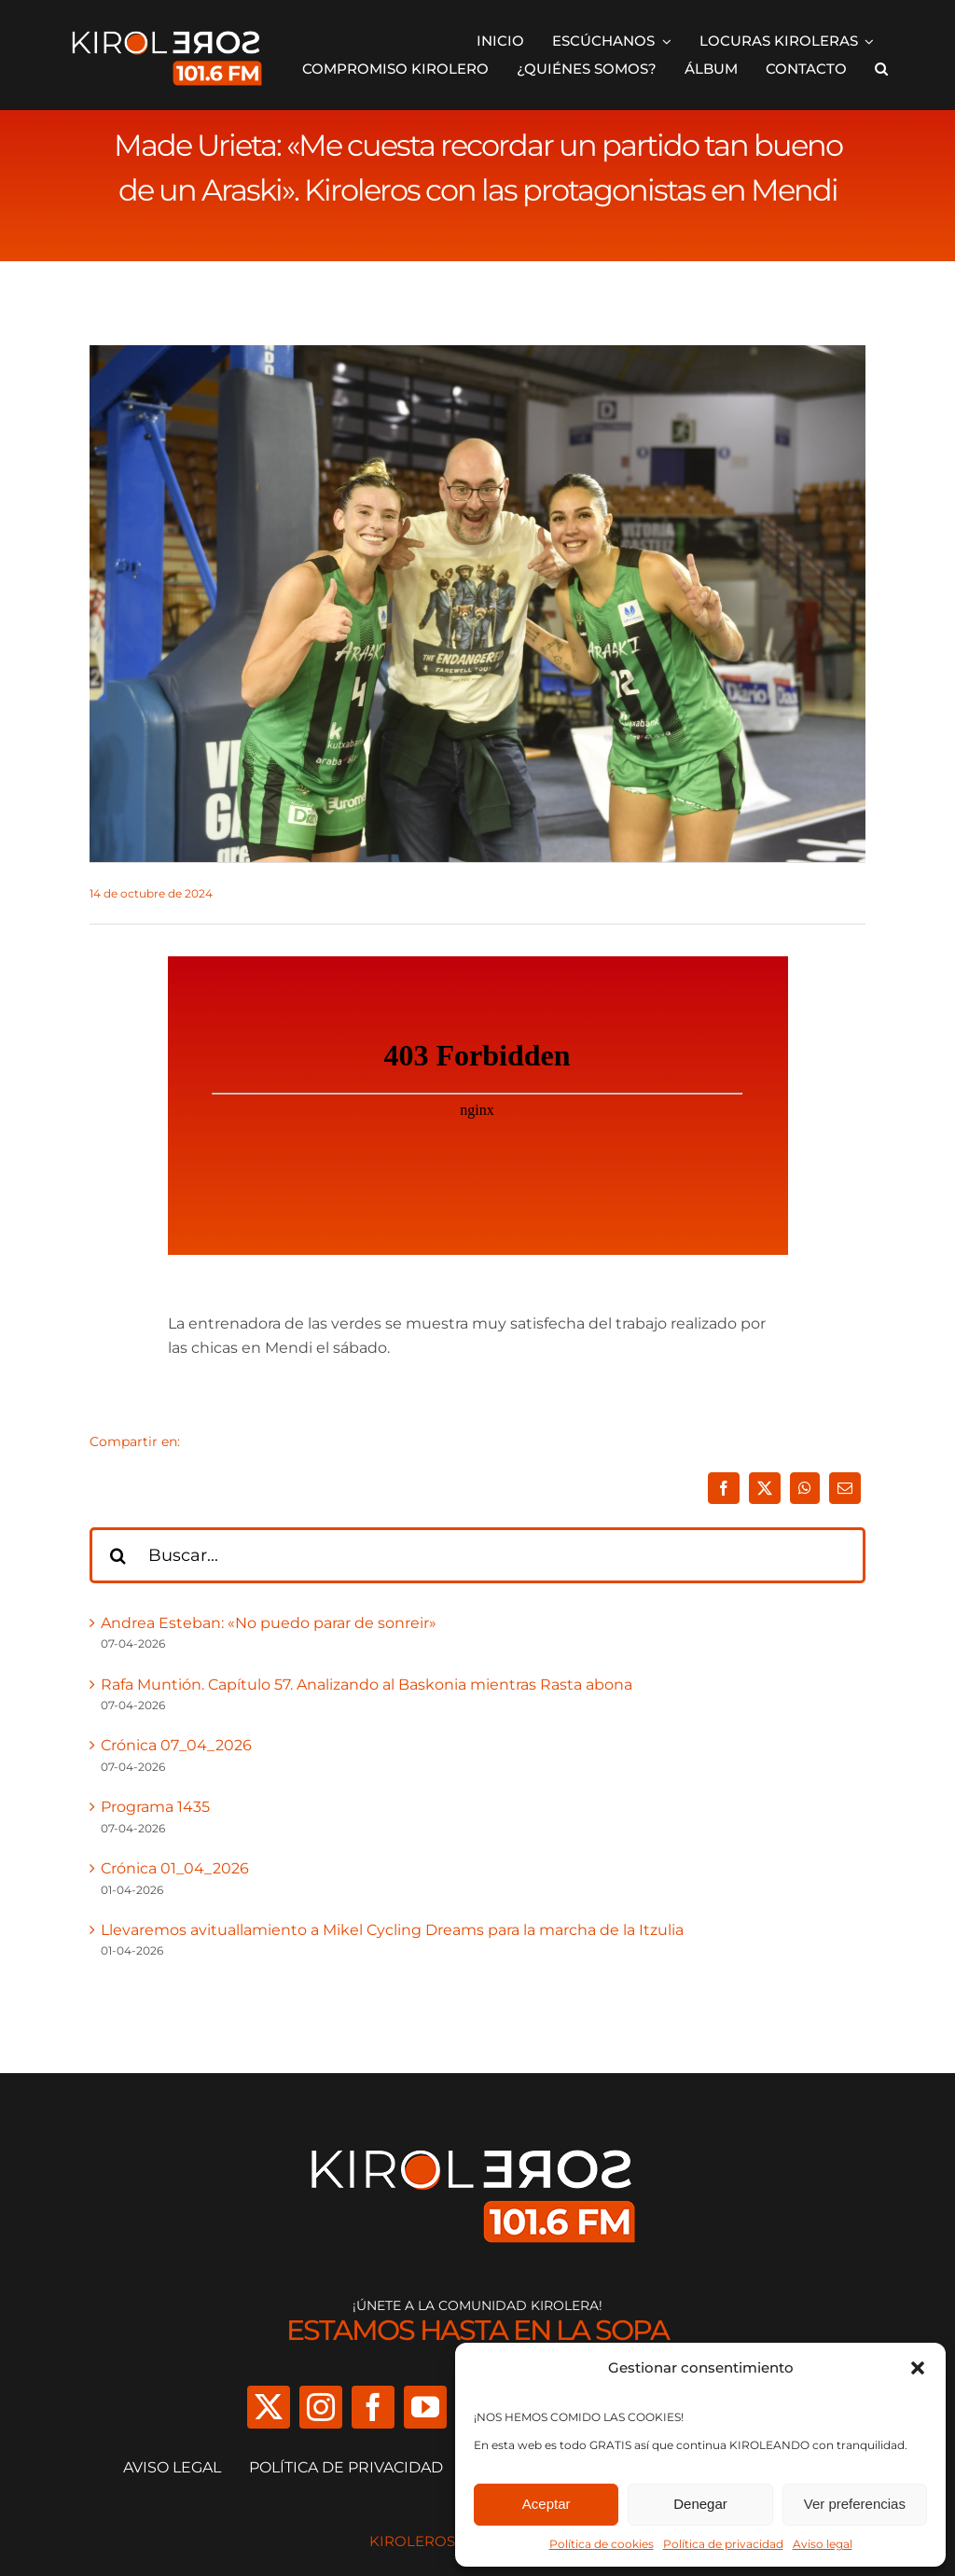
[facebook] (373, 2407)
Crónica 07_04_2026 (176, 1745)
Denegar (700, 2504)
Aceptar (546, 2504)
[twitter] (268, 2407)
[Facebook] (723, 1488)
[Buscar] (117, 1555)
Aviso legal (822, 2544)
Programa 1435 (155, 1807)
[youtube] (425, 2407)
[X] (764, 1488)
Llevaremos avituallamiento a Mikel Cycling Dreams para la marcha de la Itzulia (392, 1930)
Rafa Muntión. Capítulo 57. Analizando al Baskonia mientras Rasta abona (366, 1684)
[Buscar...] (477, 1555)
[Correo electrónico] (844, 1488)
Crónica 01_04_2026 (175, 1868)
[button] (917, 2368)
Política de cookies (601, 2544)
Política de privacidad (723, 2544)
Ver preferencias (855, 2504)
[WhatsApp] (804, 1488)
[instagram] (320, 2407)
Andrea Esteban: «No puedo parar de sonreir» (268, 1623)
